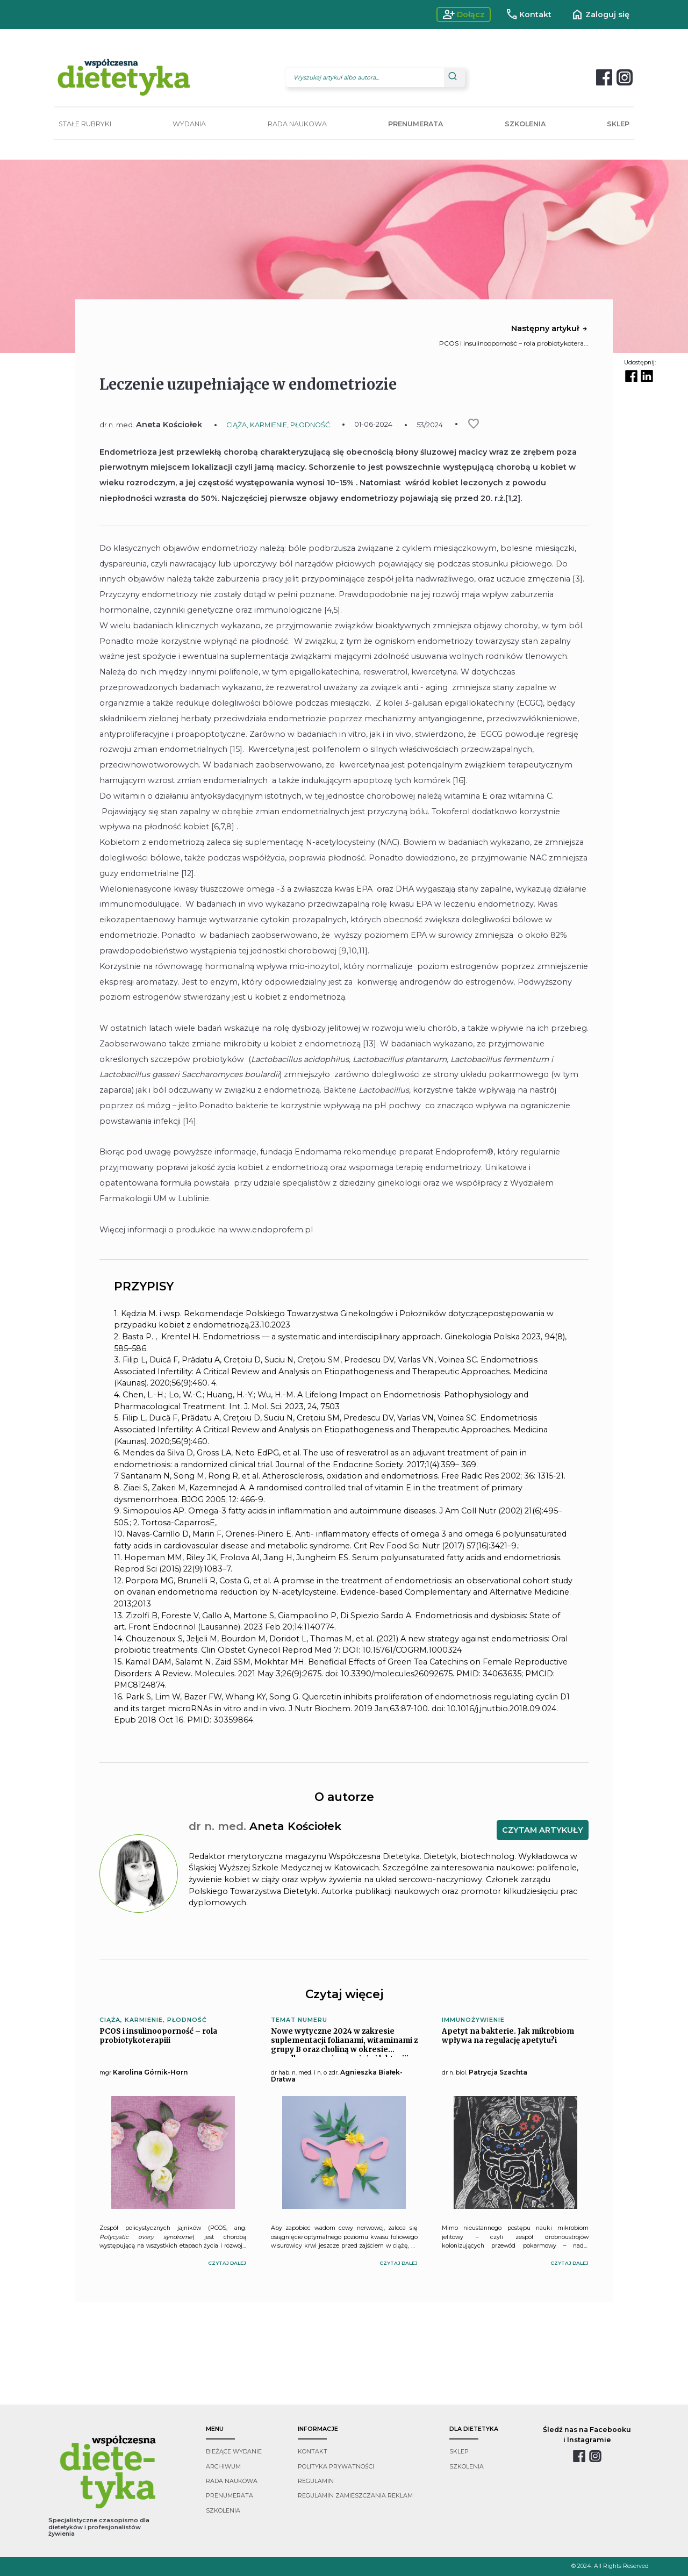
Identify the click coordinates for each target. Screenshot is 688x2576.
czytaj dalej (227, 2263)
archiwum (223, 2466)
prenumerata (229, 2495)
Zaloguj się (600, 14)
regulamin (316, 2481)
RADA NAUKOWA (297, 124)
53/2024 (430, 425)
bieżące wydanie (234, 2451)
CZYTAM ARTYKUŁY (542, 1830)
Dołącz (463, 14)
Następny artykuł (550, 328)
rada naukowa (231, 2481)
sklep (459, 2451)
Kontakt (528, 14)
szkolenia (223, 2510)
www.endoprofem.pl (271, 1230)
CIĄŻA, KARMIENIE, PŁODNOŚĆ (278, 425)
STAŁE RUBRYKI (85, 124)
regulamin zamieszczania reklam (355, 2495)
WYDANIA (189, 124)
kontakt (312, 2451)
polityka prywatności (336, 2466)
